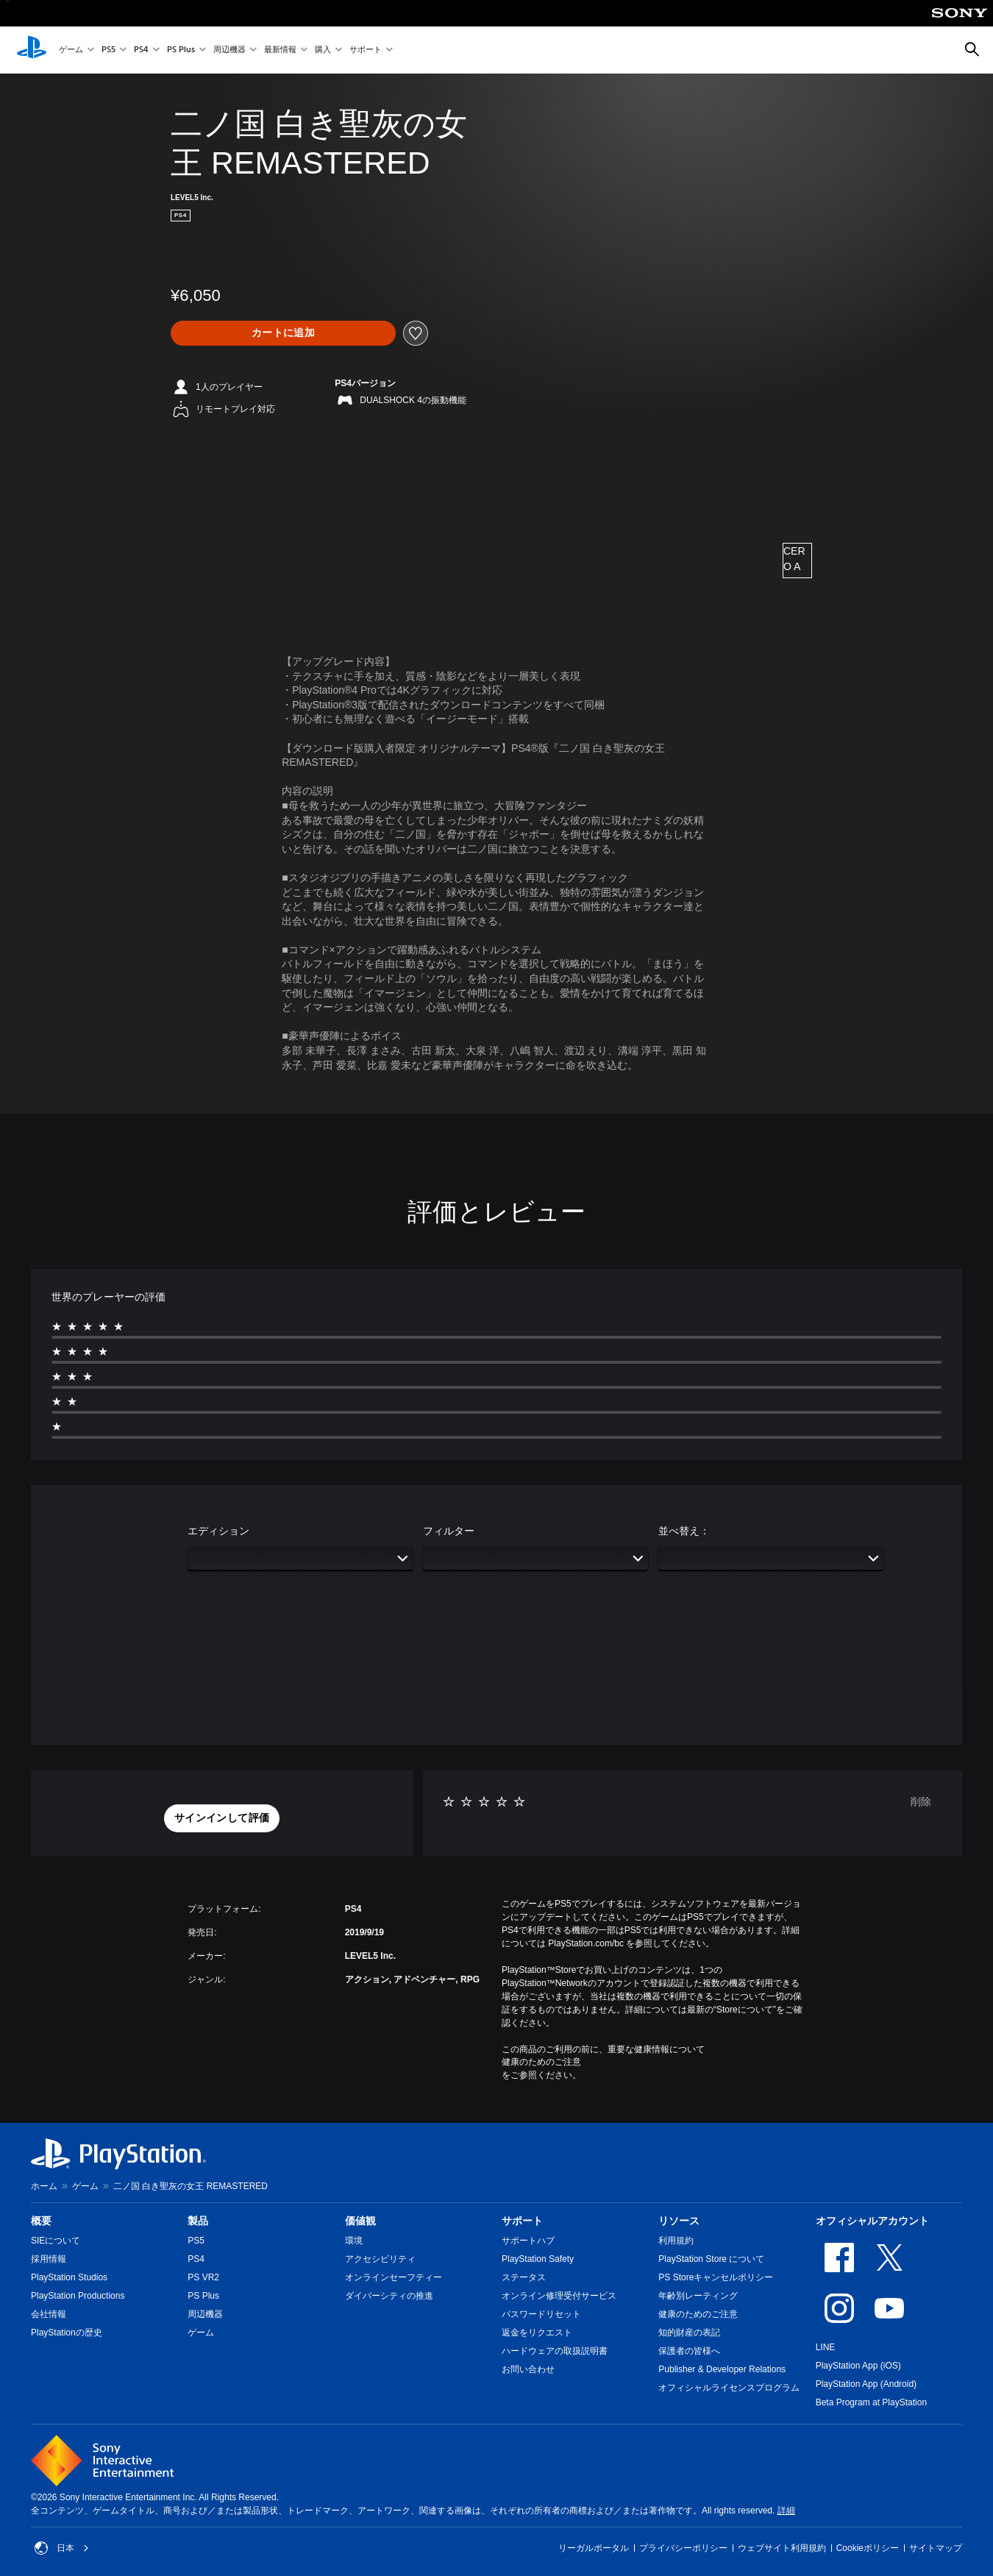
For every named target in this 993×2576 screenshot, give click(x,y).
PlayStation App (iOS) (858, 2365)
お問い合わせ (528, 2369)
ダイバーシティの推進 (389, 2296)
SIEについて (55, 2240)
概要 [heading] (41, 2221)
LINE (826, 2347)
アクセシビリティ (380, 2259)
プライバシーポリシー (683, 2548)
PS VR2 (203, 2277)
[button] (221, 1818)
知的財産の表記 (689, 2332)
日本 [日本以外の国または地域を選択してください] (62, 2548)
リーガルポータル (593, 2548)
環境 (354, 2240)
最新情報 (280, 50)
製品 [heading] (198, 2221)
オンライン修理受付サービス (559, 2296)
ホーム (44, 2186)
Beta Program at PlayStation (871, 2402)
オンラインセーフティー (393, 2277)
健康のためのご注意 (541, 2062)
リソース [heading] (679, 2221)
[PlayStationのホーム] (31, 50)
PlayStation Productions (77, 2296)
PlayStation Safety (538, 2259)
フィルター (448, 1531)
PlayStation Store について (711, 2259)
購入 (323, 50)
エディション (218, 1531)
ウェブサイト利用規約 (782, 2548)
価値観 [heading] (360, 2221)
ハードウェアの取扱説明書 (555, 2351)
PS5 (108, 50)
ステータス (524, 2277)
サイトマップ (935, 2548)
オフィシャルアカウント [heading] (872, 2221)
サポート (365, 50)
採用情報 (48, 2259)
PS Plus (181, 50)
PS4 (141, 50)
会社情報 (48, 2314)
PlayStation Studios (69, 2277)
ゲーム (71, 50)
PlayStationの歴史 (66, 2332)
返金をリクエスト (537, 2332)
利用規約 (676, 2240)
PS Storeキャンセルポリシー (715, 2277)
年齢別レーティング (698, 2296)
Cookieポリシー (867, 2548)
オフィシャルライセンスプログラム (729, 2388)
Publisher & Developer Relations (722, 2369)
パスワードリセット (541, 2314)
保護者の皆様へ (689, 2351)
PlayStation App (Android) (866, 2384)
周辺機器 (229, 50)
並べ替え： (684, 1531)
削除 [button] (921, 1801)
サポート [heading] (522, 2221)
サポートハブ (528, 2240)
